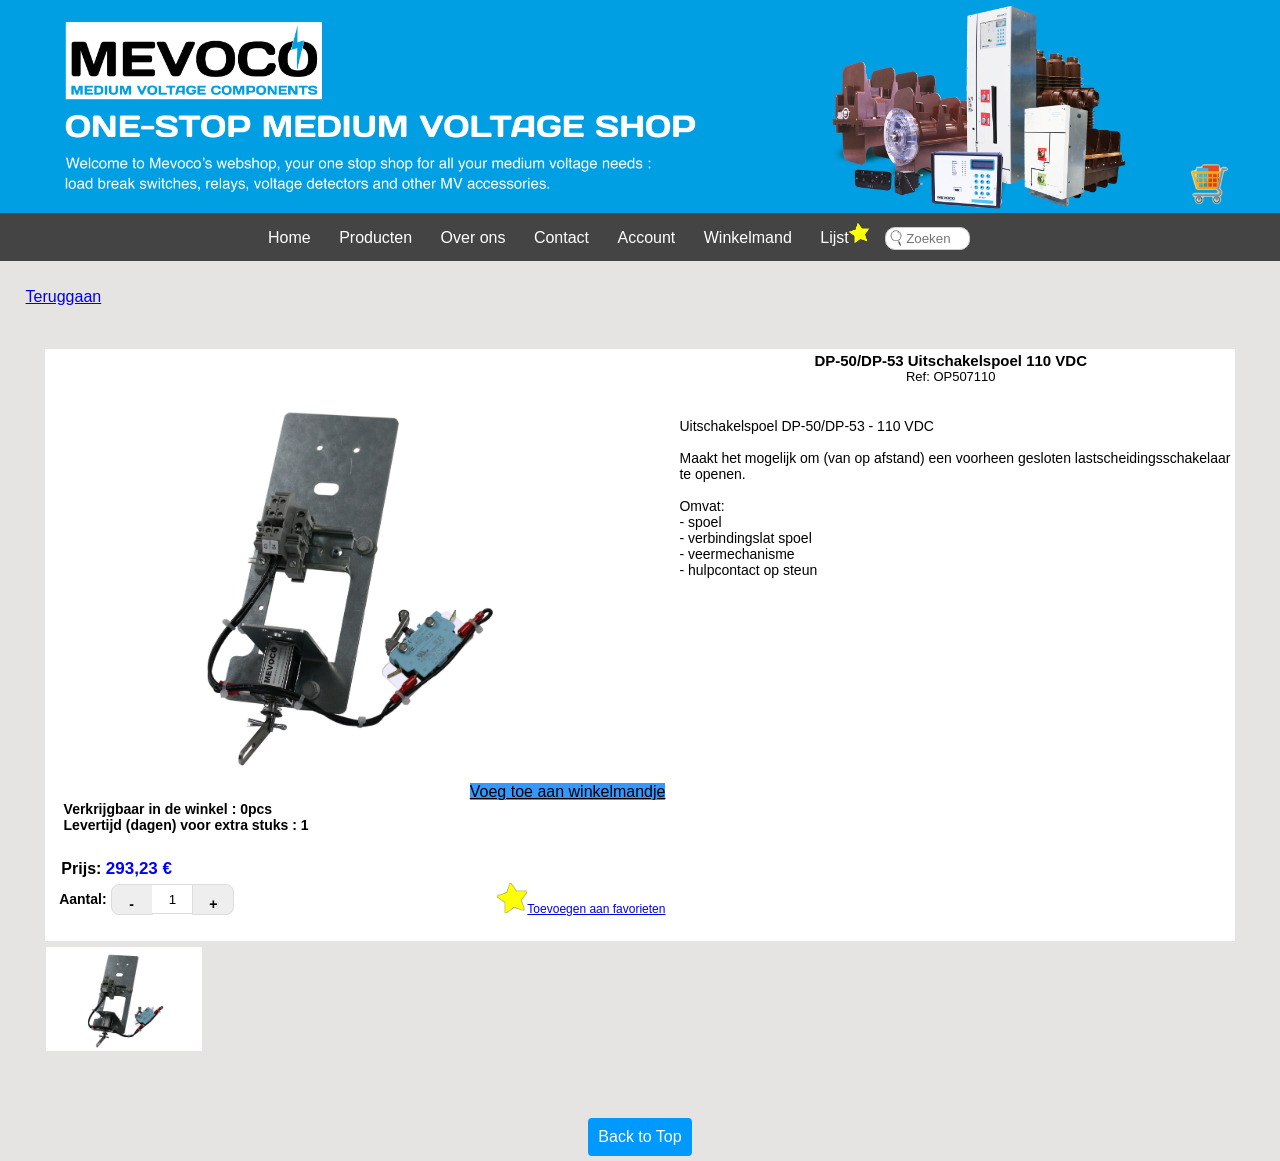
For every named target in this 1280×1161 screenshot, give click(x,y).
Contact (561, 237)
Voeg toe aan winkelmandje (568, 791)
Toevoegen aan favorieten (581, 909)
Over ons (473, 237)
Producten (375, 237)
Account (647, 237)
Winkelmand (748, 237)
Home (289, 237)
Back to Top (639, 1136)
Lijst (844, 234)
